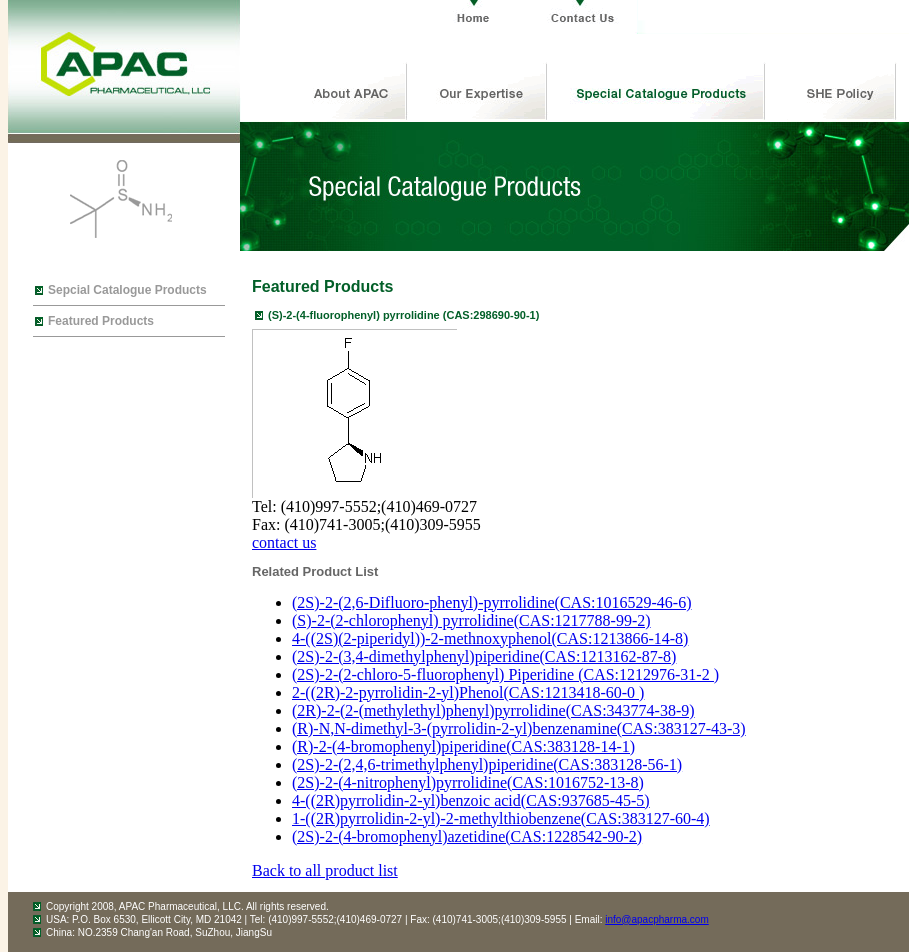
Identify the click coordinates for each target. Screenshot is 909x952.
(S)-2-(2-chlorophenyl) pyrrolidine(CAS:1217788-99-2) (471, 620)
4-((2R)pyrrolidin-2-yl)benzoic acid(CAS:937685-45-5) (471, 800)
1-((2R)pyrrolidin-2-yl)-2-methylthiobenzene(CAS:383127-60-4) (501, 818)
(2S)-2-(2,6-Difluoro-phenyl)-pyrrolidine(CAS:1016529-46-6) (491, 602)
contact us (284, 542)
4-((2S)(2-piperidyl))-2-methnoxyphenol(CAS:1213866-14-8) (490, 638)
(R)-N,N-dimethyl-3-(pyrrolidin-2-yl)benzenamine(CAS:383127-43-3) (519, 728)
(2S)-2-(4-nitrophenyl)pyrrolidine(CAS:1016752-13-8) (468, 782)
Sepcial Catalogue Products (127, 290)
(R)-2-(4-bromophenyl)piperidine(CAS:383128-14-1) (463, 746)
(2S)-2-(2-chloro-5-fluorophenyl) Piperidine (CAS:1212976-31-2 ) (505, 674)
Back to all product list (325, 870)
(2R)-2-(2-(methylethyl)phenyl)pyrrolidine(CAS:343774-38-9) (493, 710)
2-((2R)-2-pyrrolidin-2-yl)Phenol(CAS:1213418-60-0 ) (468, 692)
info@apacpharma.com (657, 919)
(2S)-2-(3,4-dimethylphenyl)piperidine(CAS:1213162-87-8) (484, 656)
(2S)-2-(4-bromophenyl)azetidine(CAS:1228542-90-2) (467, 836)
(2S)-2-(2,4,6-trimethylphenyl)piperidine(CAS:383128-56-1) (487, 764)
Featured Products (101, 321)
